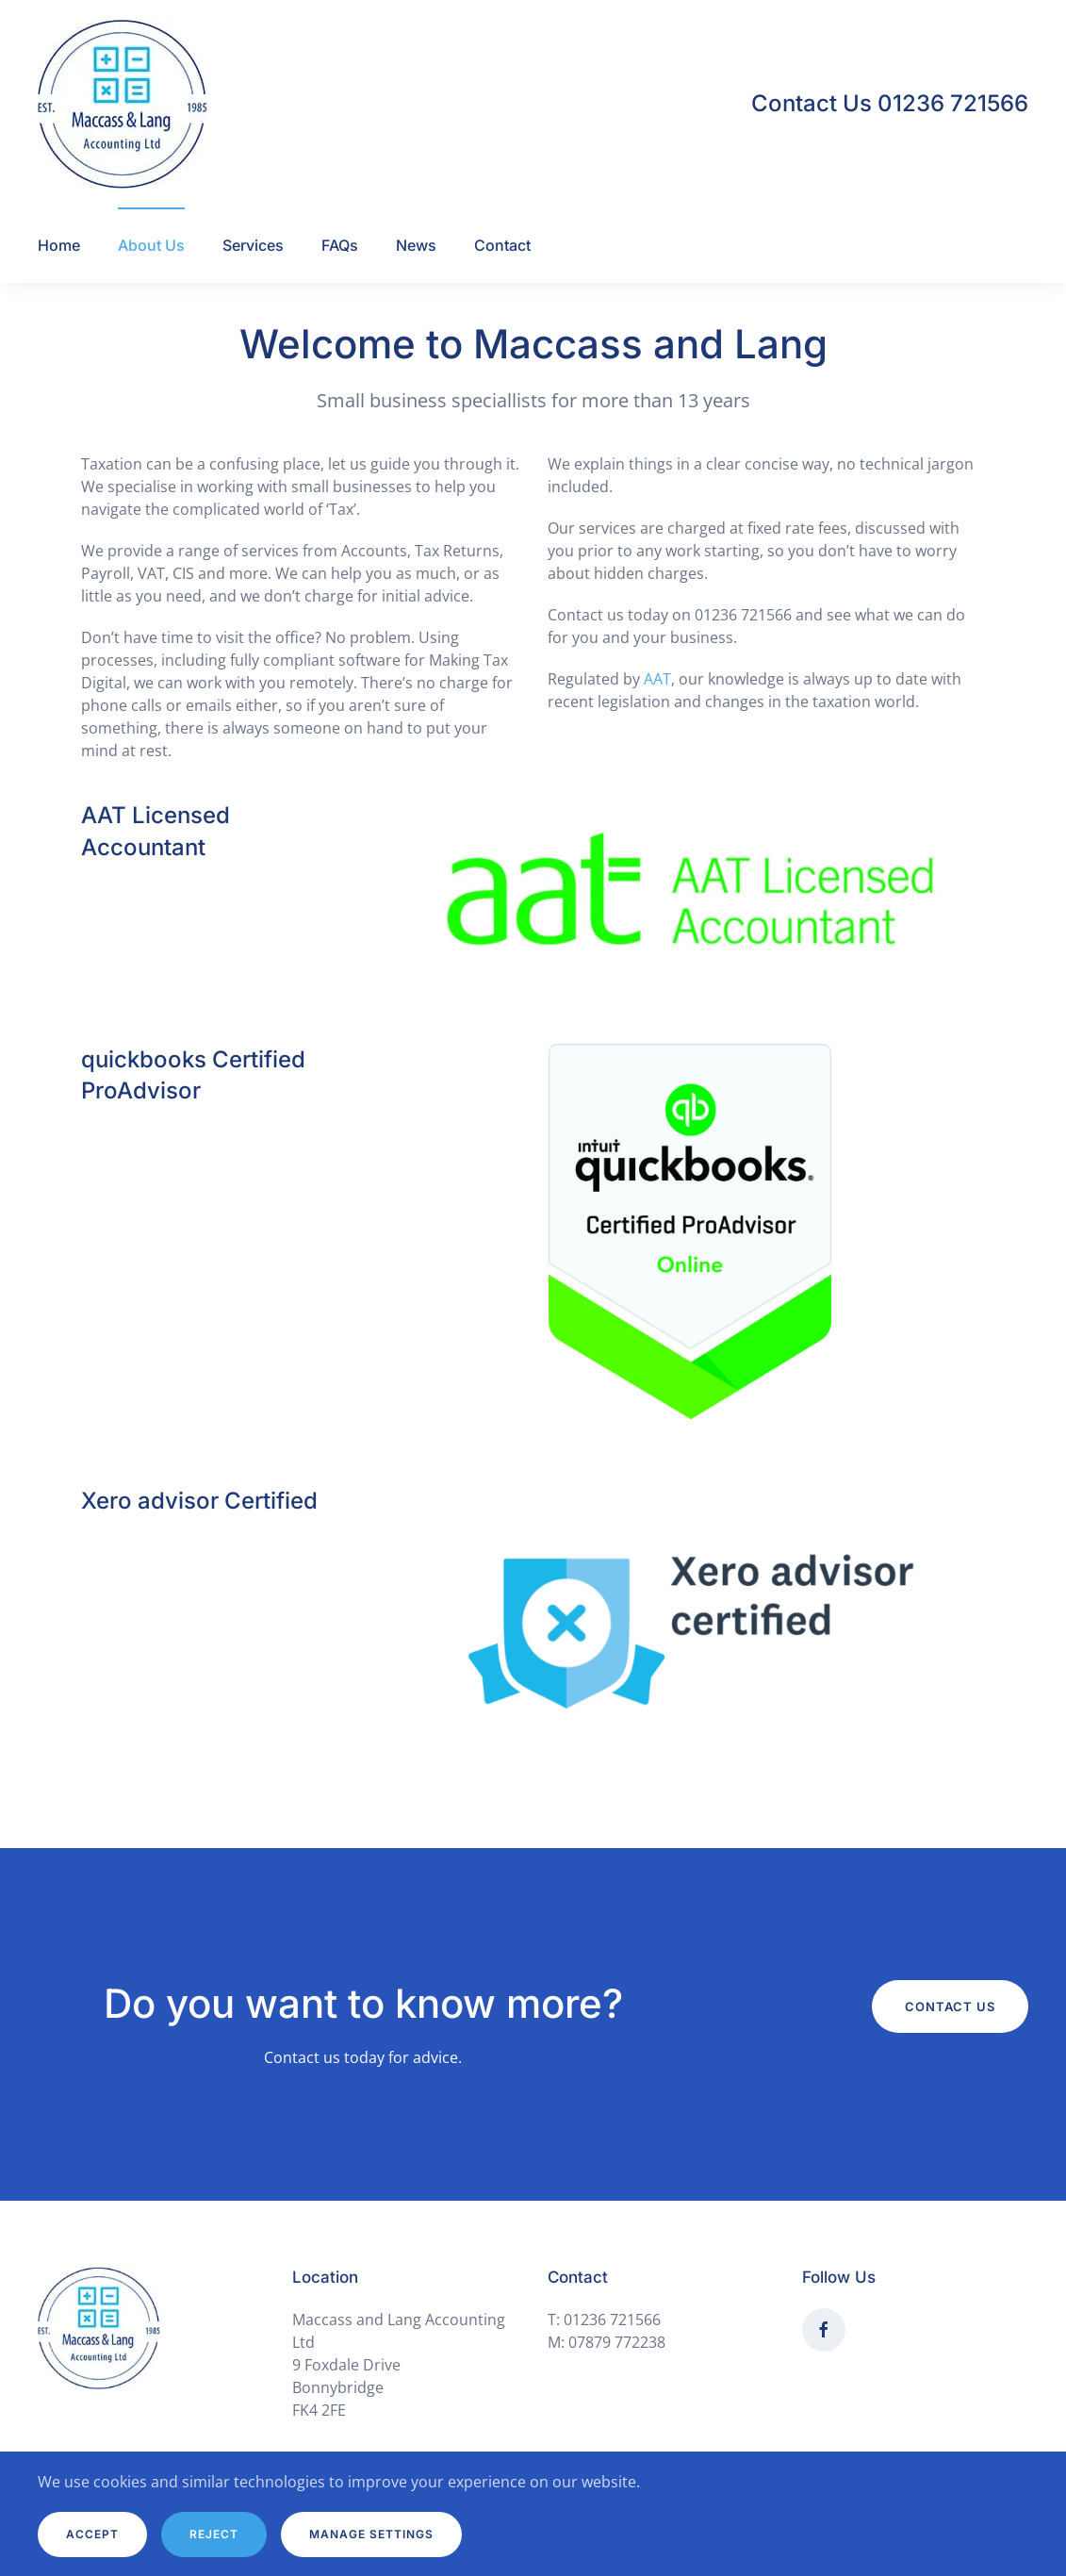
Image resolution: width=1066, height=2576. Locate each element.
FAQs (339, 245)
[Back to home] (122, 104)
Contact (502, 245)
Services (253, 245)
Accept (92, 2534)
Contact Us (950, 2006)
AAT (657, 679)
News (416, 245)
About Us (151, 245)
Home (59, 245)
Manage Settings (371, 2534)
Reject (213, 2534)
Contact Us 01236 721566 (889, 103)
